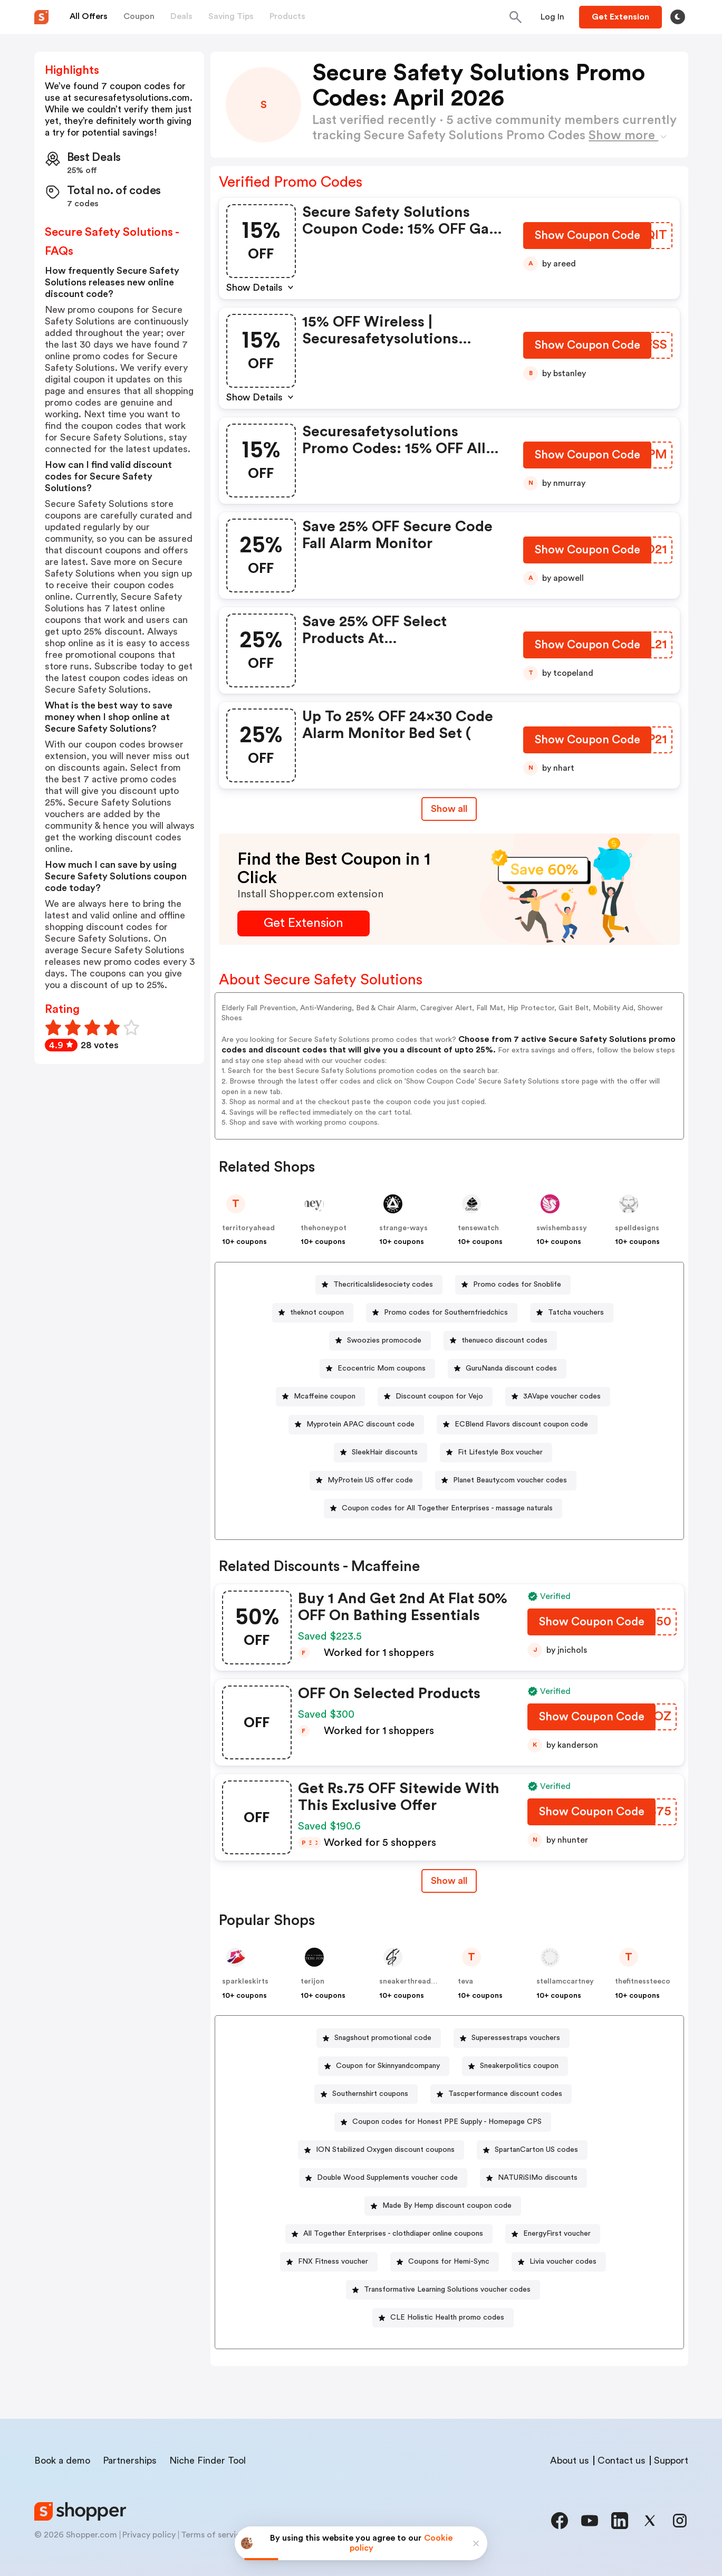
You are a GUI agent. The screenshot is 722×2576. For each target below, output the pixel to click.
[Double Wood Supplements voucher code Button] (383, 2178)
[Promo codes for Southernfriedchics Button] (441, 1313)
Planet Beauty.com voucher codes (510, 1480)
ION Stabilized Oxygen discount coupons (385, 2149)
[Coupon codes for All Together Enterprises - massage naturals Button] (443, 1508)
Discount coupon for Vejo (439, 1396)
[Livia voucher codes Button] (559, 2262)
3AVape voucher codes (562, 1396)
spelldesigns (637, 1228)
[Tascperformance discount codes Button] (501, 2094)
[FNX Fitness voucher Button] (329, 2262)
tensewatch (478, 1228)
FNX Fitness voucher (333, 2261)
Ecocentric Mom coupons (382, 1368)
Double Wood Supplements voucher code (387, 2177)
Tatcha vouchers (576, 1312)
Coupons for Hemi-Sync (448, 2261)
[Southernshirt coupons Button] (366, 2094)
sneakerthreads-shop (417, 1981)
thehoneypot (323, 1228)
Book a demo (62, 2460)
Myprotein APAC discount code (360, 1424)
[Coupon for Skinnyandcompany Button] (383, 2066)
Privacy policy (149, 2535)
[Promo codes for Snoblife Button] (513, 1285)
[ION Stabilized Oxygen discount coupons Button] (381, 2150)
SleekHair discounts (385, 1452)
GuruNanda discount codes (511, 1368)
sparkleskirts (245, 1981)
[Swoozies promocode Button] (380, 1341)
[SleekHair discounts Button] (380, 1452)
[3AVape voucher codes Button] (557, 1396)
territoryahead (248, 1228)
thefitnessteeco (642, 1981)
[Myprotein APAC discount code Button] (356, 1424)
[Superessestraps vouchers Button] (512, 2038)
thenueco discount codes (504, 1340)
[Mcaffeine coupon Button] (320, 1396)
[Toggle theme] (677, 17)
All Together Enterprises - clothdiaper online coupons (393, 2233)
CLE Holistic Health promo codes (447, 2317)
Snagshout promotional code (382, 2038)
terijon (312, 1981)
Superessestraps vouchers (515, 2038)
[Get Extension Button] (303, 923)
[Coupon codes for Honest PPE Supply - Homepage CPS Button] (442, 2122)
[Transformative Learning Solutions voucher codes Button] (443, 2290)
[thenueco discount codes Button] (500, 1341)
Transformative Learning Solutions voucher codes (447, 2289)
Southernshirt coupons (370, 2094)
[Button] (552, 16)
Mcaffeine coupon (324, 1396)
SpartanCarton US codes (536, 2149)
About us (569, 2460)
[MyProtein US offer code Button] (366, 1480)
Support (671, 2460)
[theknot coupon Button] (312, 1313)
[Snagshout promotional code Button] (378, 2038)
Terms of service (213, 2535)
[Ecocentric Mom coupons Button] (377, 1368)
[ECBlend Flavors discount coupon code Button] (517, 1424)
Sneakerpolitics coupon (519, 2066)
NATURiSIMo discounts (537, 2177)
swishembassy (561, 1228)
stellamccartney (565, 1981)
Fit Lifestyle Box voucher (500, 1452)
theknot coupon (317, 1312)
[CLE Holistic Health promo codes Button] (443, 2318)
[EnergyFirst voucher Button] (552, 2234)
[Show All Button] (449, 1881)
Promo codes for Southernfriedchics (446, 1312)
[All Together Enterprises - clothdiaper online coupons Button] (389, 2234)
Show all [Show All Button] (449, 808)
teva (465, 1981)
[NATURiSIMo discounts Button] (533, 2178)
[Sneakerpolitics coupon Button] (515, 2066)
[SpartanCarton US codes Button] (532, 2150)
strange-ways (403, 1228)
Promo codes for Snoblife (517, 1284)
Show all (449, 1880)
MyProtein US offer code (370, 1480)
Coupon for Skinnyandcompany (388, 2066)
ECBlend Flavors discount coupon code (521, 1424)
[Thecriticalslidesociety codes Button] (378, 1285)
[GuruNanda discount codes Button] (507, 1368)
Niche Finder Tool (207, 2460)
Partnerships (130, 2460)
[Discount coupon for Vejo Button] (435, 1396)
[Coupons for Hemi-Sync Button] (444, 2262)
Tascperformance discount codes (505, 2094)
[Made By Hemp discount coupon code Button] (442, 2206)
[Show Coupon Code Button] (587, 237)
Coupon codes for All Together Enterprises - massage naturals (447, 1508)
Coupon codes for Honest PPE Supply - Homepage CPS (447, 2121)
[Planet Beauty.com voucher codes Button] (505, 1480)
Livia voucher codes (563, 2261)
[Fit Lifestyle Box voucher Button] (496, 1452)
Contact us (622, 2460)
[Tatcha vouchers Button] (571, 1313)
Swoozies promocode (384, 1340)
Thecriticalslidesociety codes (383, 1284)
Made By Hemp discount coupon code (447, 2205)
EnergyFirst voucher (557, 2233)
